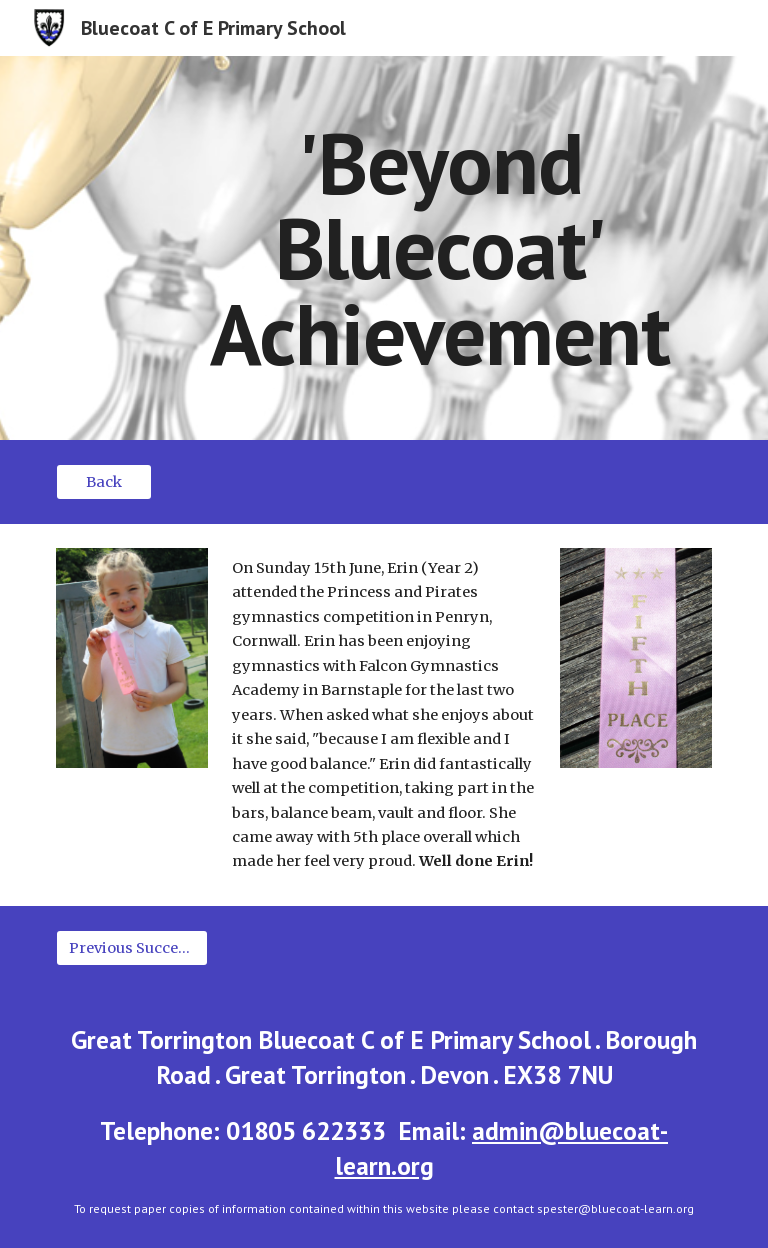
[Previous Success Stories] (131, 947)
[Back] (103, 481)
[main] (439, 248)
